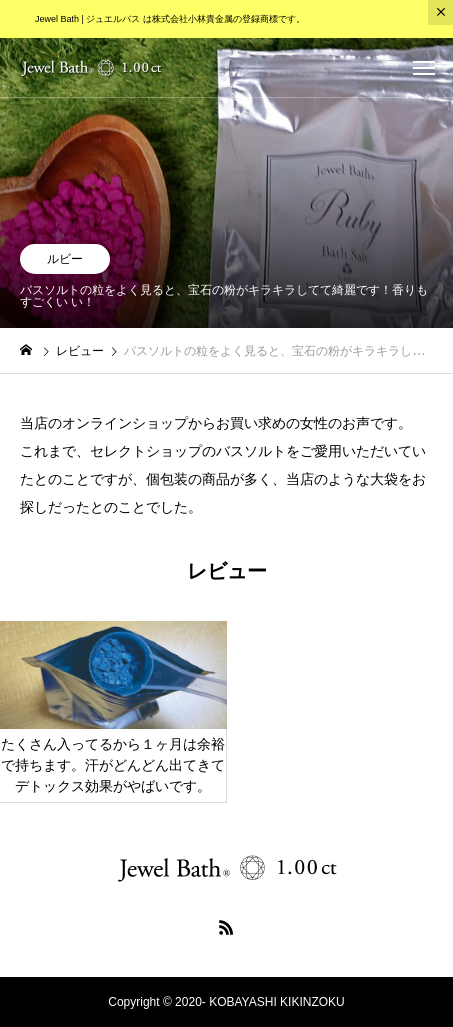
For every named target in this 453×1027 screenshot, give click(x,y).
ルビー (65, 259)
